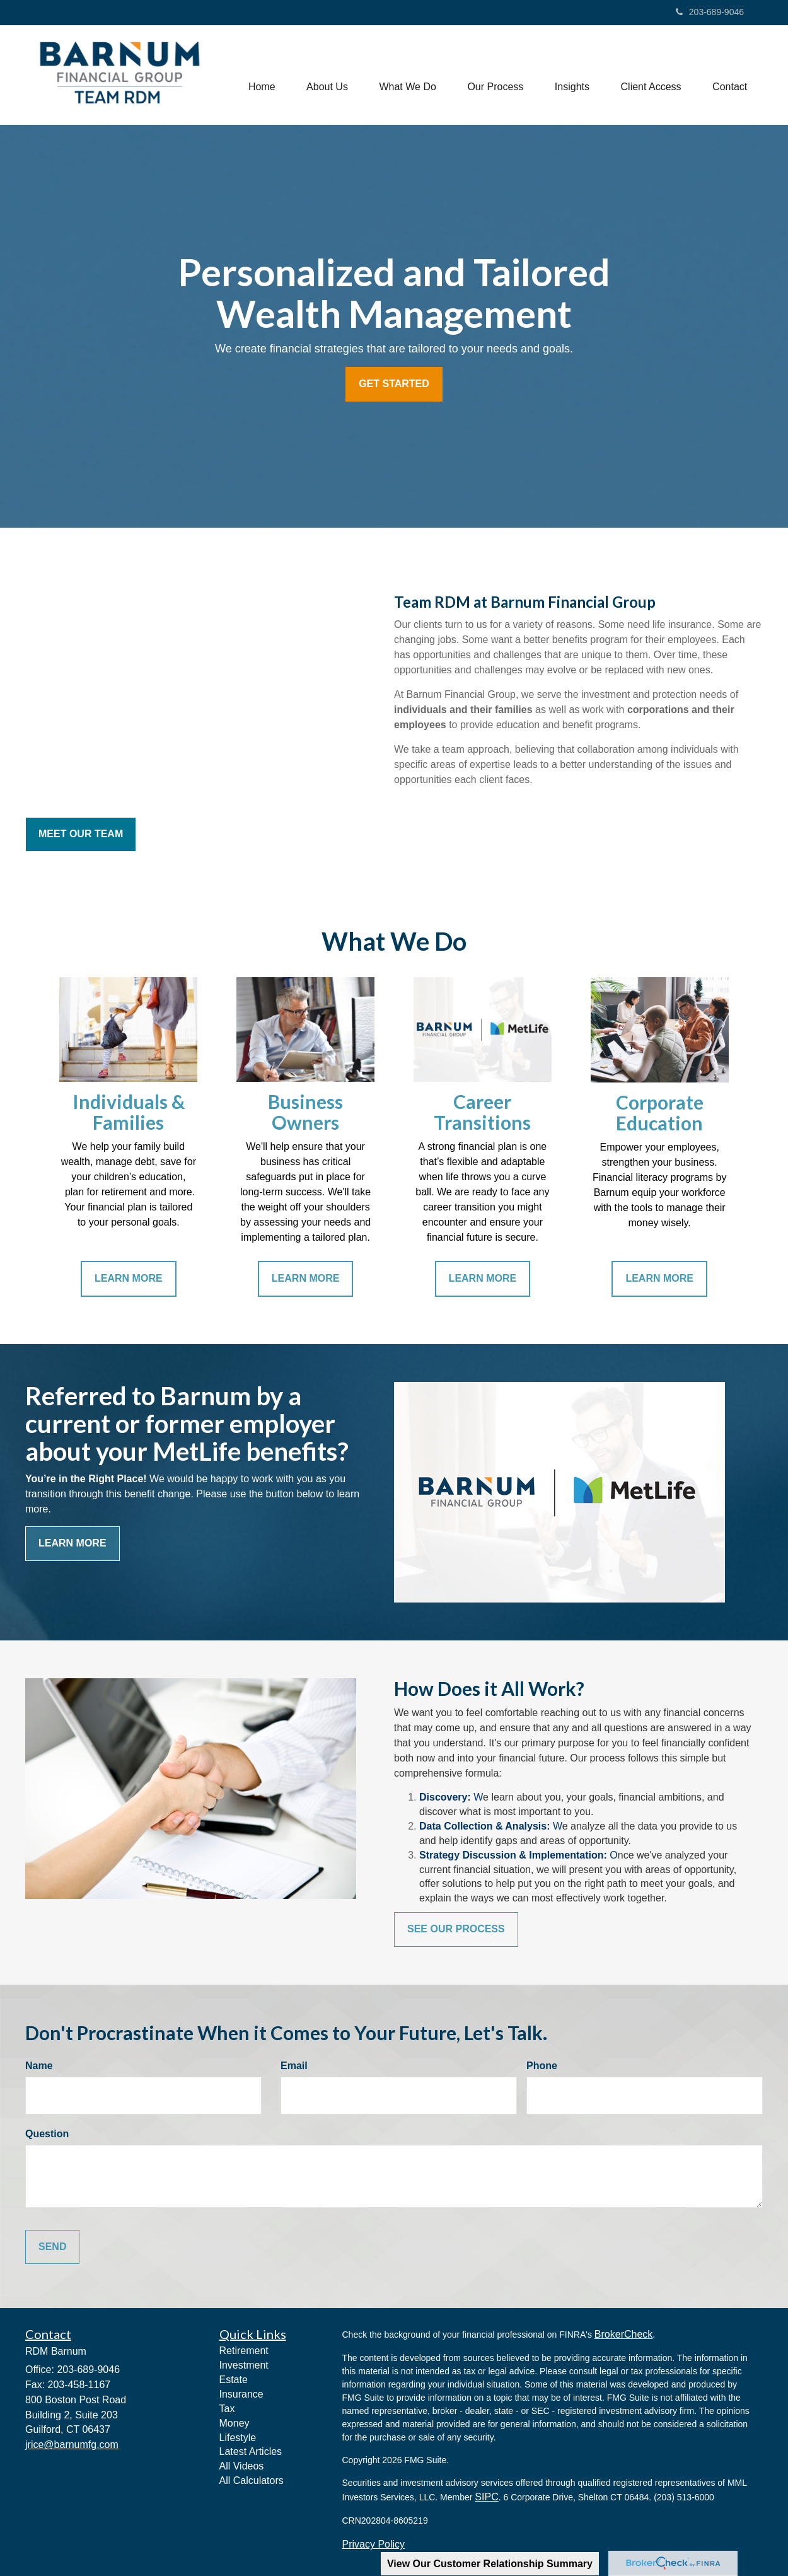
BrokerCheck (623, 2334)
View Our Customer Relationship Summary (490, 2563)
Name (39, 2065)
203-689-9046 (710, 12)
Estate (233, 2379)
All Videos (241, 2466)
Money (234, 2423)
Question (47, 2133)
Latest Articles (250, 2451)
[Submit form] (52, 2247)
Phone (541, 2065)
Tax (227, 2408)
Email (294, 2065)
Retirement (244, 2350)
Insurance (241, 2394)
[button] (325, 75)
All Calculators (251, 2480)
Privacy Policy (373, 2544)
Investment (244, 2365)
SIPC (486, 2497)
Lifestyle (238, 2437)
